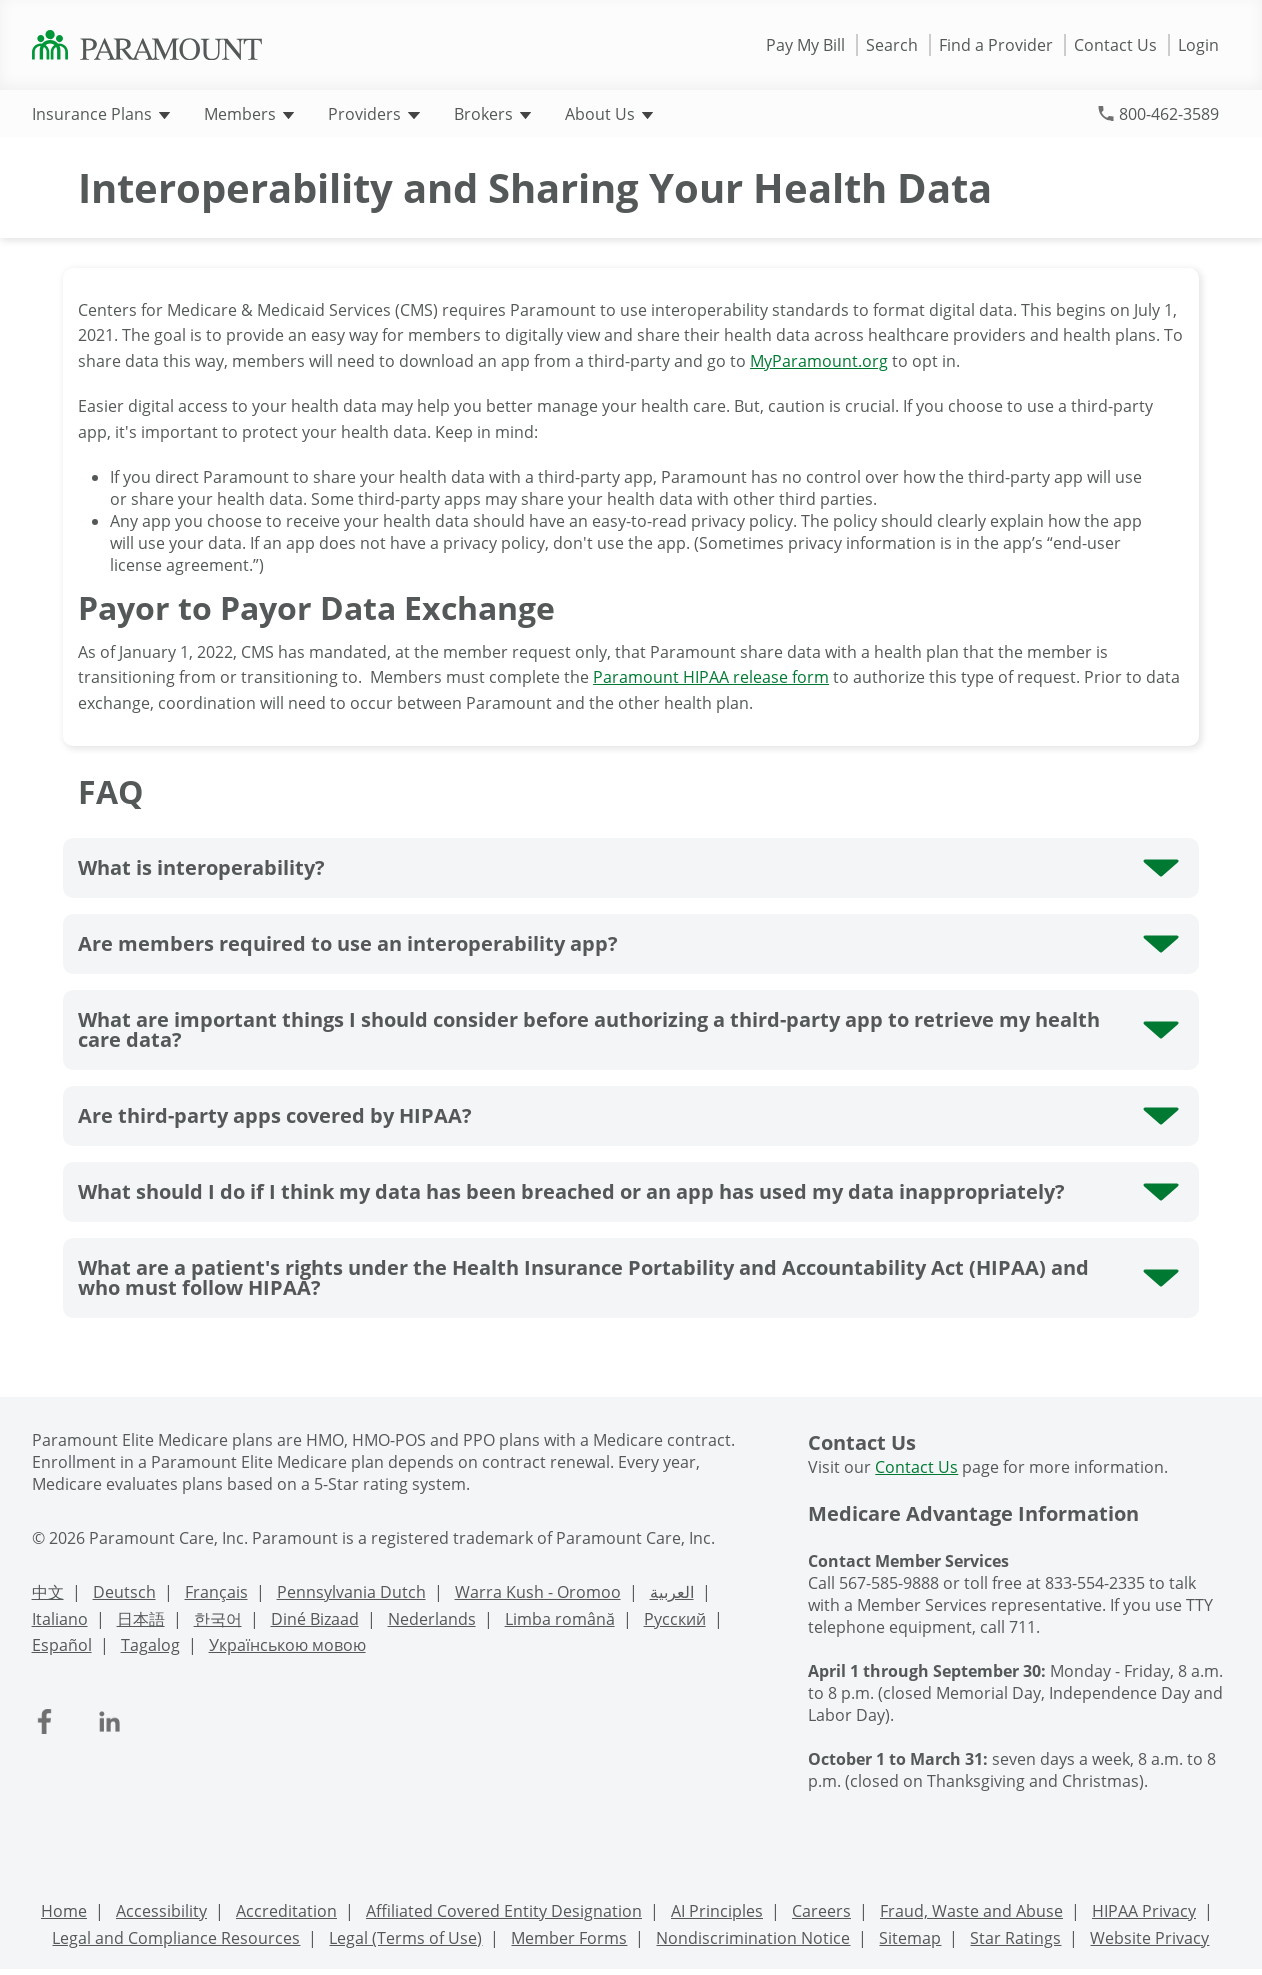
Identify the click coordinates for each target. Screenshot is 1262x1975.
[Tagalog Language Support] (150, 1647)
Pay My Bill (805, 45)
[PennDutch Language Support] (351, 1594)
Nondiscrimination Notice (753, 1938)
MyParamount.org (819, 361)
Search (892, 45)
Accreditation (286, 1911)
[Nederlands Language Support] (432, 1621)
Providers (373, 114)
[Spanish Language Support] (62, 1647)
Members (249, 114)
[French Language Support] (216, 1594)
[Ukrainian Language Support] (287, 1647)
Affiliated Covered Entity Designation (504, 1911)
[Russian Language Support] (675, 1621)
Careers (821, 1911)
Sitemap (910, 1938)
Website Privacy (1149, 1938)
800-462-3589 (1169, 114)
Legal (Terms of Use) (405, 1938)
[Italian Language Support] (60, 1621)
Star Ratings (1015, 1938)
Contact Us (1115, 45)
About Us (609, 114)
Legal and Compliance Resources (176, 1938)
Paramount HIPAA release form (711, 677)
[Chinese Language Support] (48, 1594)
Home (64, 1911)
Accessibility (161, 1911)
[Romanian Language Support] (560, 1621)
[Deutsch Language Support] (124, 1594)
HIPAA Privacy (1144, 1911)
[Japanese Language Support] (141, 1621)
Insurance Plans (101, 114)
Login (1198, 45)
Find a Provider (996, 45)
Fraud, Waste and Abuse (971, 1911)
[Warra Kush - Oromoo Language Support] (538, 1594)
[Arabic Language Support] (672, 1594)
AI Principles (717, 1911)
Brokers (492, 114)
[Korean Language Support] (218, 1621)
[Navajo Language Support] (315, 1621)
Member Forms (569, 1938)
